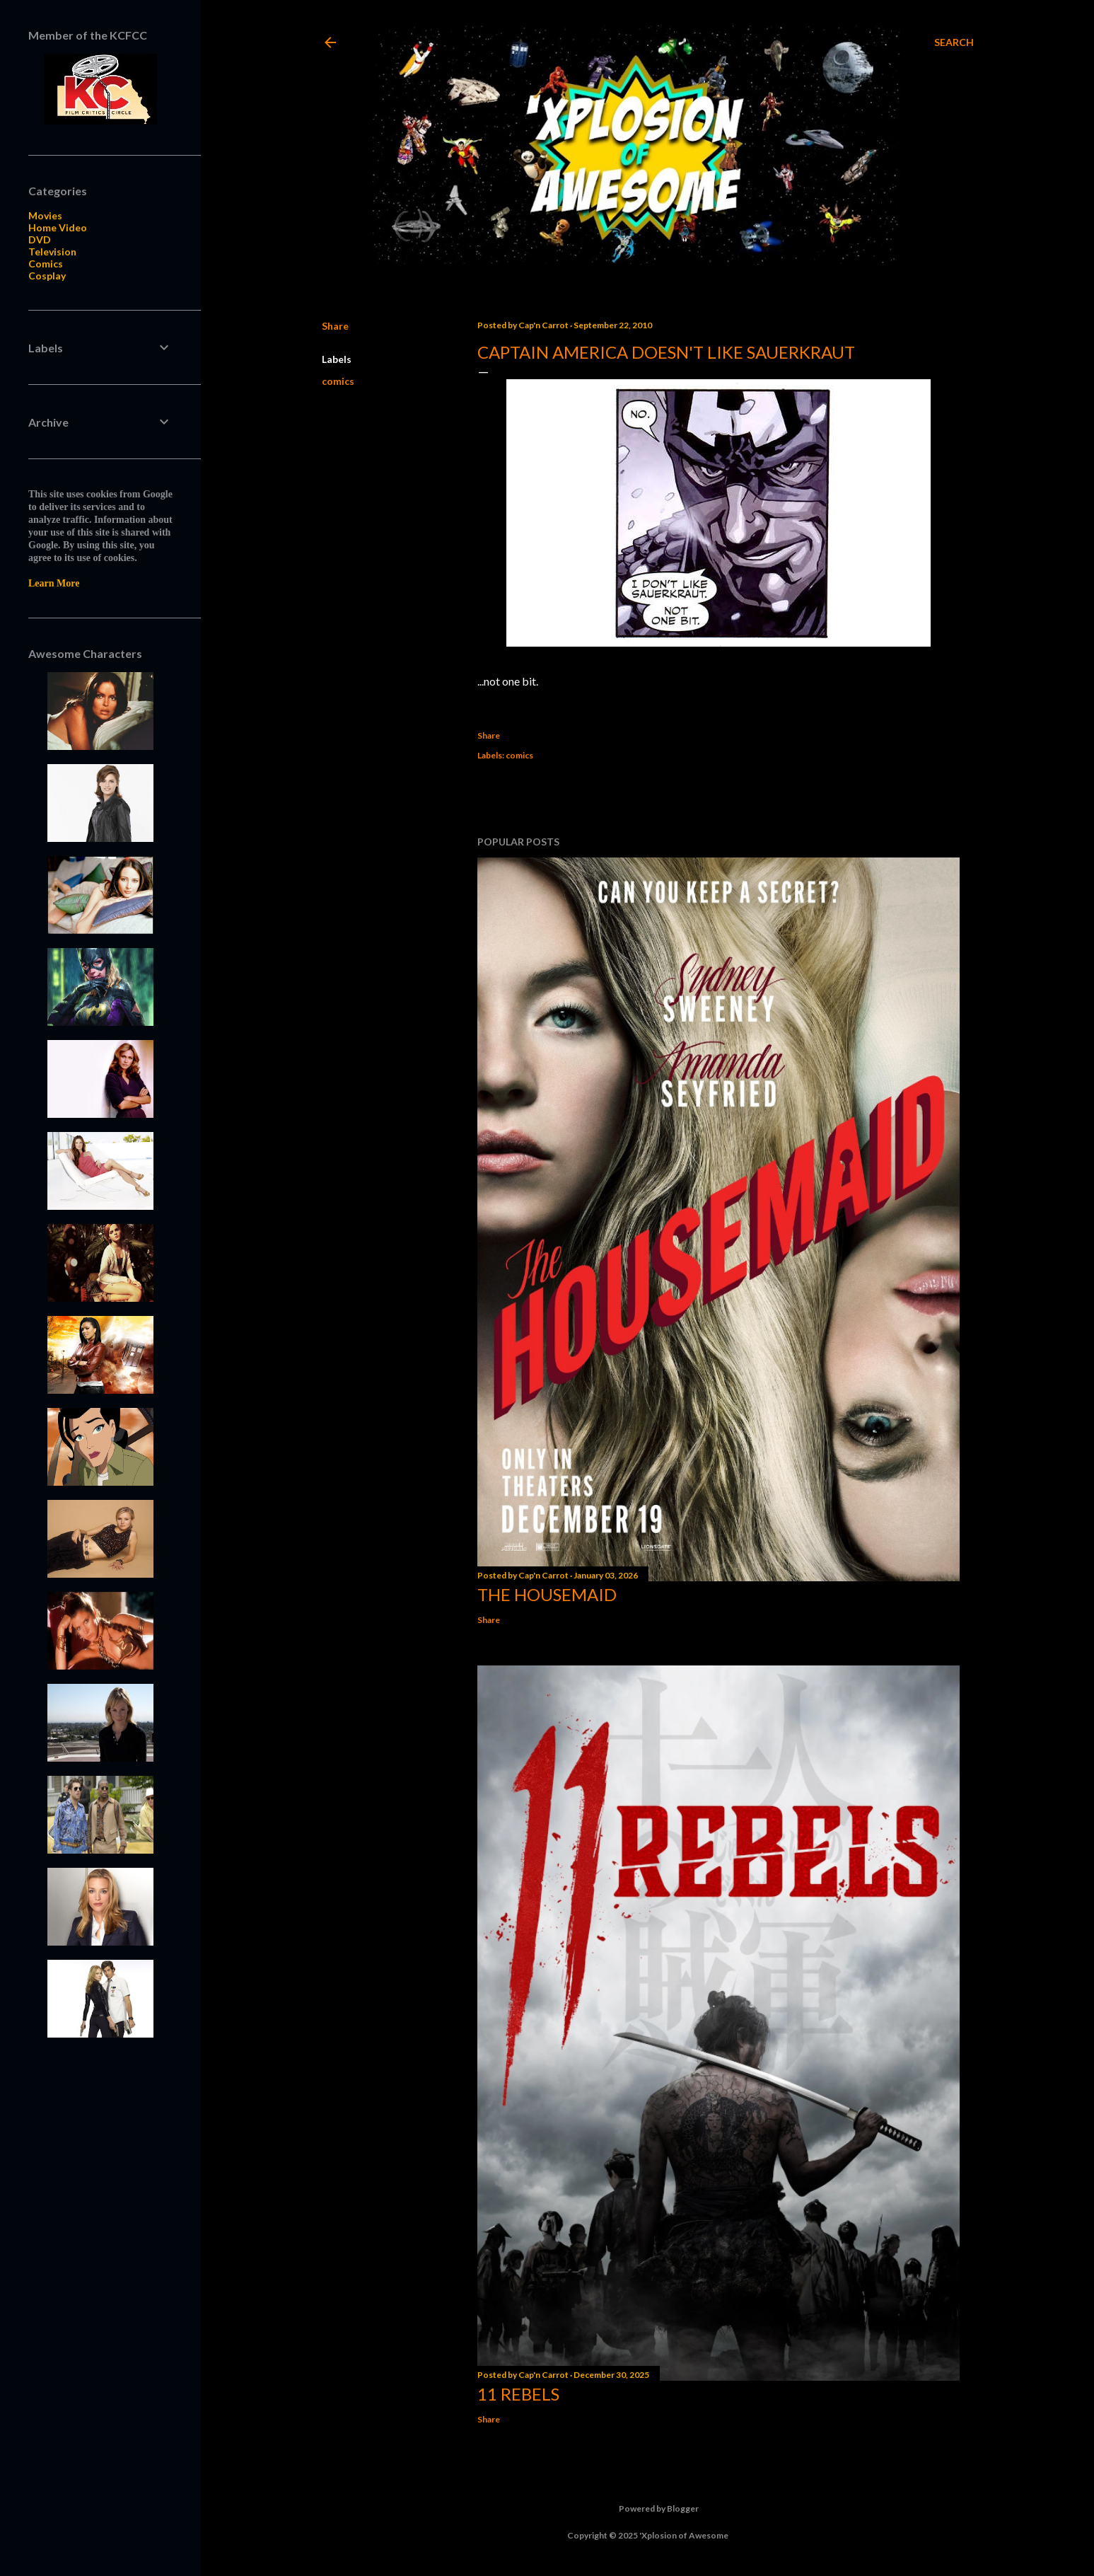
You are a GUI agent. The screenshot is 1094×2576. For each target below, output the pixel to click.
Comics (45, 264)
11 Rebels (518, 2394)
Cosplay (47, 276)
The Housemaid (547, 1594)
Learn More (53, 583)
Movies (45, 215)
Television (52, 252)
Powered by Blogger (647, 2508)
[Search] (954, 42)
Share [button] (335, 326)
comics (338, 381)
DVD (39, 239)
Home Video (57, 227)
